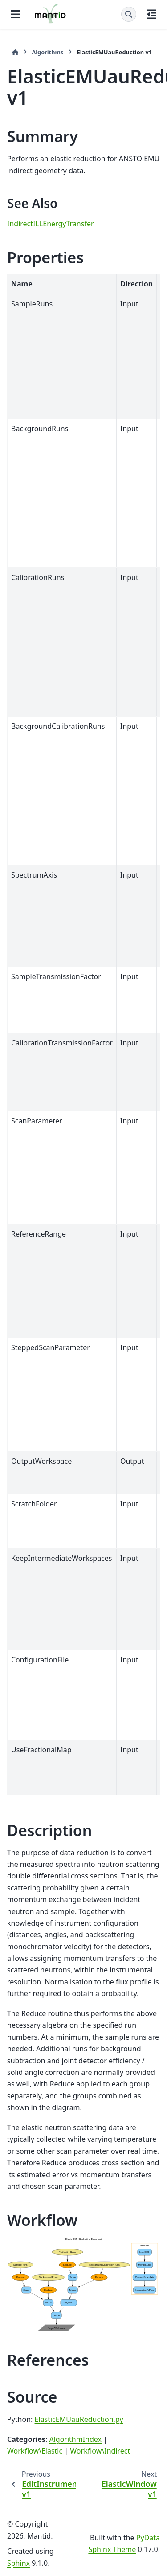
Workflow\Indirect (100, 2451)
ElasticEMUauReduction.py (79, 2419)
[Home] (15, 52)
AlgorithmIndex (75, 2439)
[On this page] (151, 14)
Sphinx (18, 2563)
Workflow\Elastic (34, 2451)
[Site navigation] (15, 14)
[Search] (128, 14)
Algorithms (47, 52)
